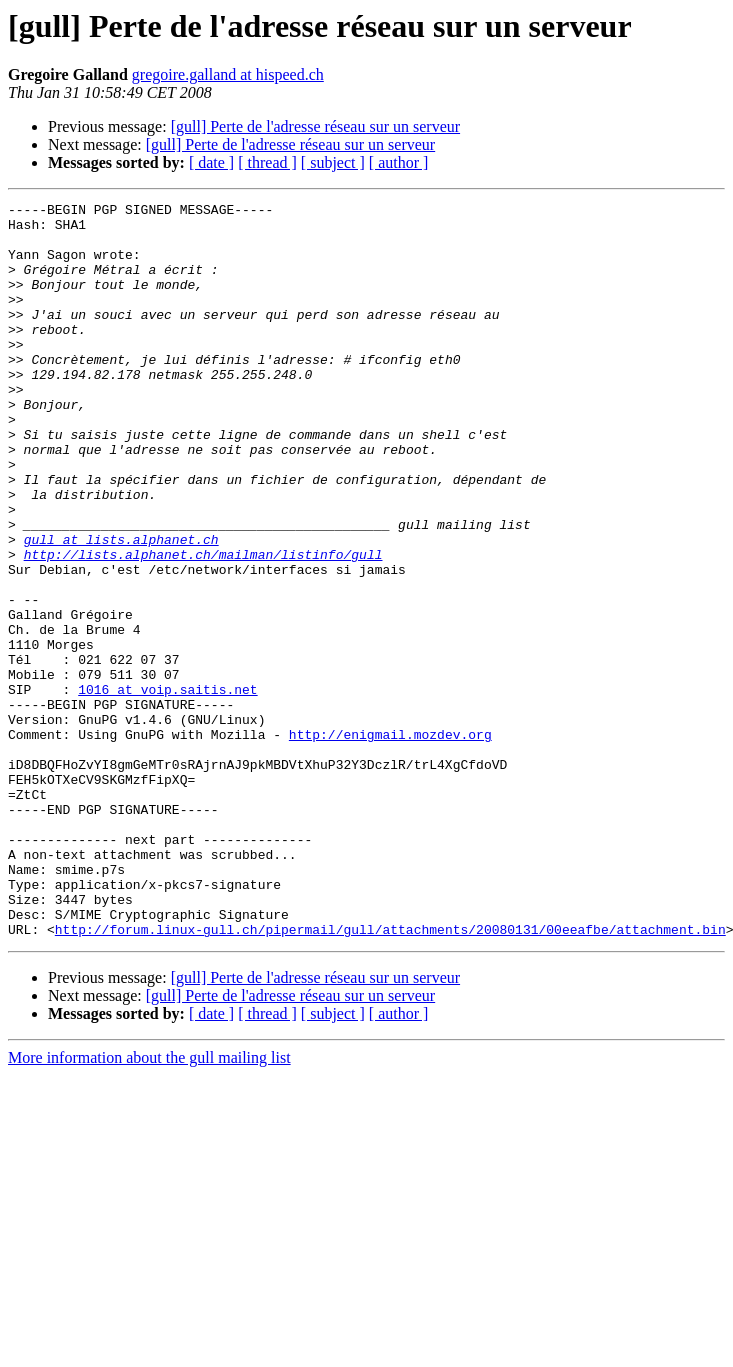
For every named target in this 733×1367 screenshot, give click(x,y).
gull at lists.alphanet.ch (121, 608)
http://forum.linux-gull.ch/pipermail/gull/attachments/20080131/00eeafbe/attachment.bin (390, 1076)
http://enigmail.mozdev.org (390, 842)
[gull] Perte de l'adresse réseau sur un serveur (315, 126)
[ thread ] (267, 162)
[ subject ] (333, 162)
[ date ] (211, 162)
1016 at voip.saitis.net (167, 788)
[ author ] (399, 162)
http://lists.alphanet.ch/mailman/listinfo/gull (203, 626)
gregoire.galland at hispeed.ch (228, 74)
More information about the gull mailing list (149, 1204)
